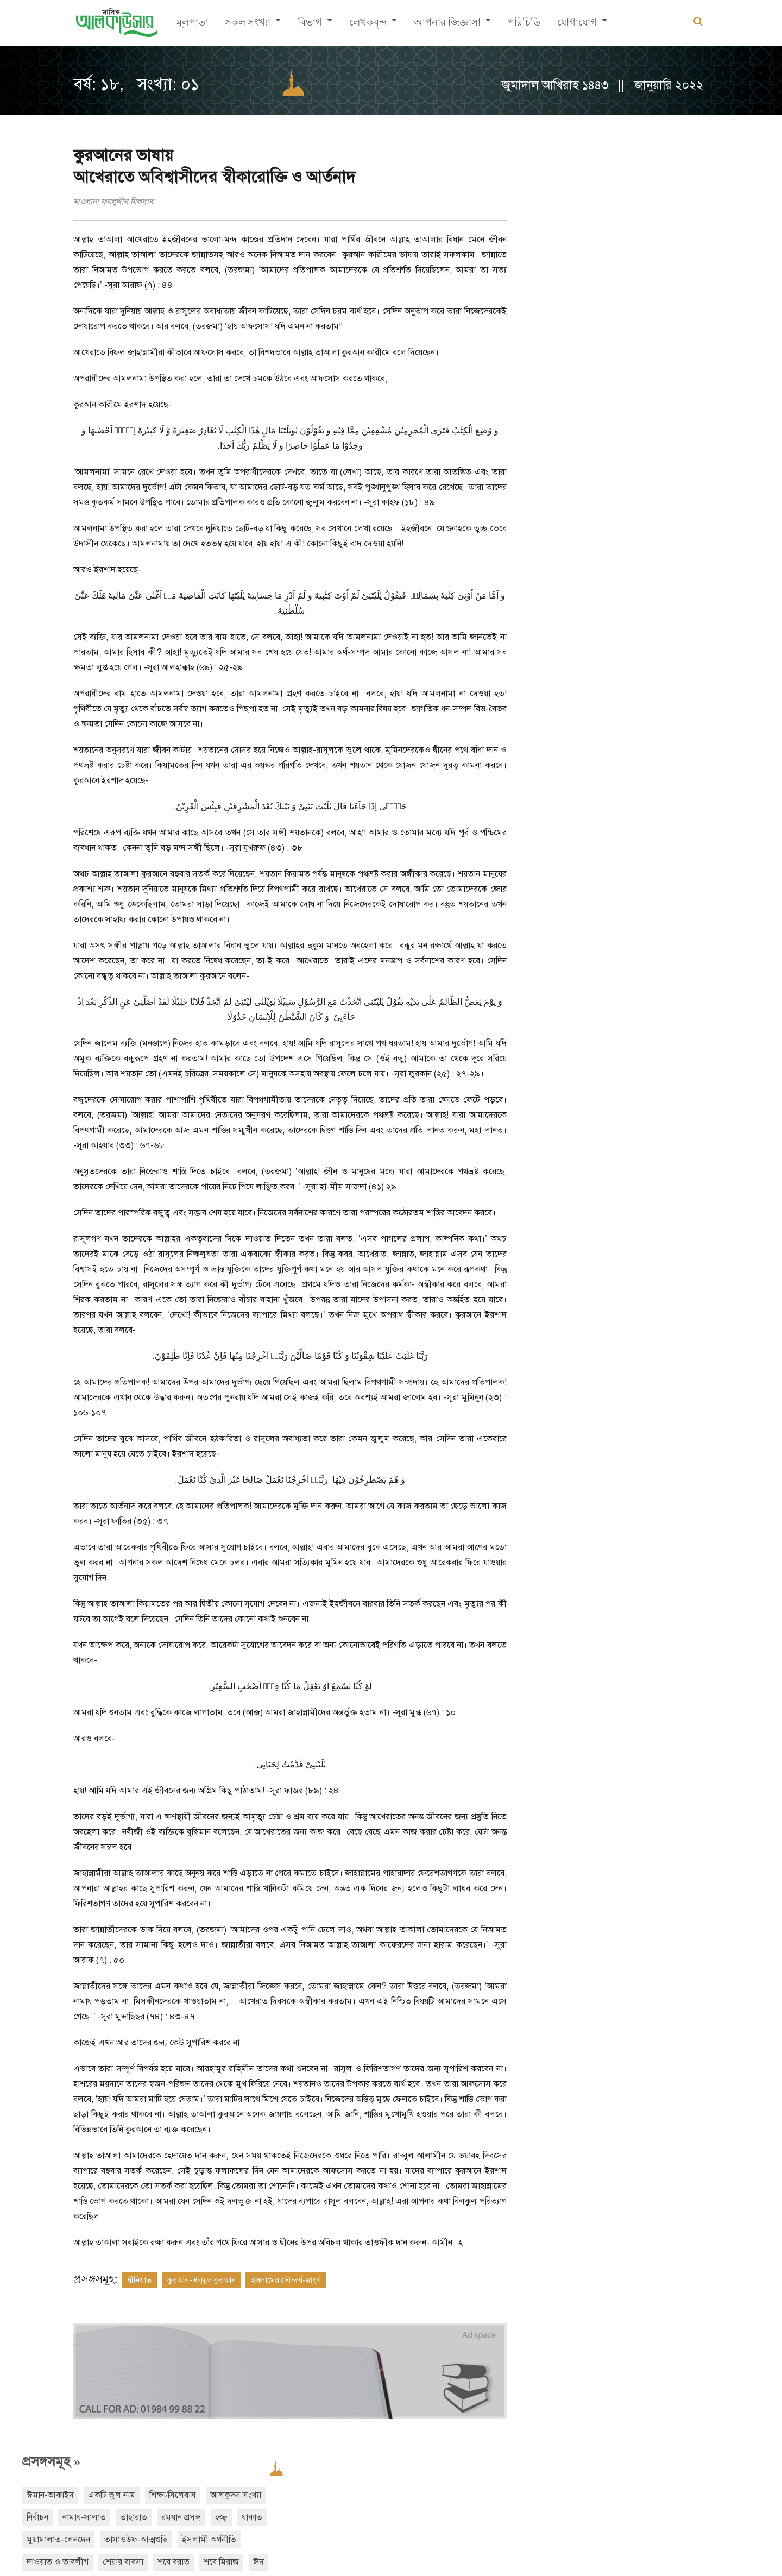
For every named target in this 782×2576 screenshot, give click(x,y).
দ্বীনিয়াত (140, 2295)
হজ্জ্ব (583, 233)
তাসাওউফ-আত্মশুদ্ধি (555, 255)
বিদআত (536, 299)
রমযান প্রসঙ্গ (543, 233)
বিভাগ (310, 24)
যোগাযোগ (577, 24)
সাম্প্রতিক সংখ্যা (562, 391)
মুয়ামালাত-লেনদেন (670, 233)
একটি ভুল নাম (608, 188)
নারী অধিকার (719, 277)
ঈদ (679, 277)
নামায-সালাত (646, 210)
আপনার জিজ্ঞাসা (447, 24)
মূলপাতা (192, 24)
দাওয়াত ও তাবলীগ (700, 255)
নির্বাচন (599, 210)
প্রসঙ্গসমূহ (548, 155)
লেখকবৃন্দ (368, 24)
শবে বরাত (594, 277)
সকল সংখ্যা (247, 24)
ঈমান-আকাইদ (547, 188)
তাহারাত (695, 210)
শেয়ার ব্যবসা (544, 277)
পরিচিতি (524, 24)
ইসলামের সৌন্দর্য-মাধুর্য (286, 2295)
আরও (546, 343)
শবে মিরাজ (642, 277)
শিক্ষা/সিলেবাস (669, 188)
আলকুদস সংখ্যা (549, 210)
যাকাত (614, 233)
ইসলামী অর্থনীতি (628, 255)
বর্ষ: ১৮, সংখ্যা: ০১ (136, 84)
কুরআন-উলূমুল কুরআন (201, 2295)
